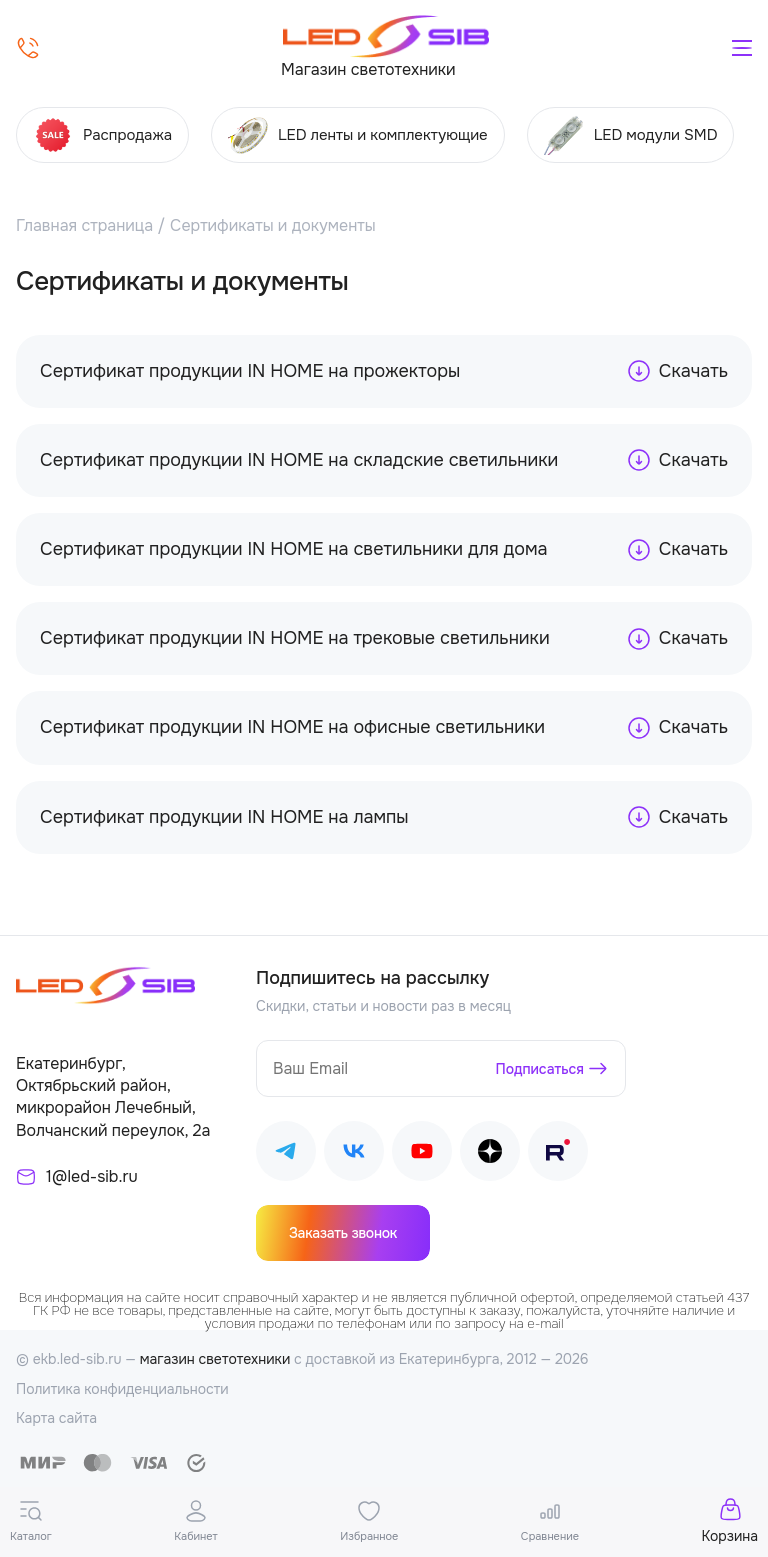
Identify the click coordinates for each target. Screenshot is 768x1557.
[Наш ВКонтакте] (354, 1154)
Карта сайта (56, 1418)
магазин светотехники (215, 1359)
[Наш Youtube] (422, 1154)
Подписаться (540, 1069)
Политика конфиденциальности (122, 1389)
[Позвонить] (28, 48)
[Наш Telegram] (286, 1154)
